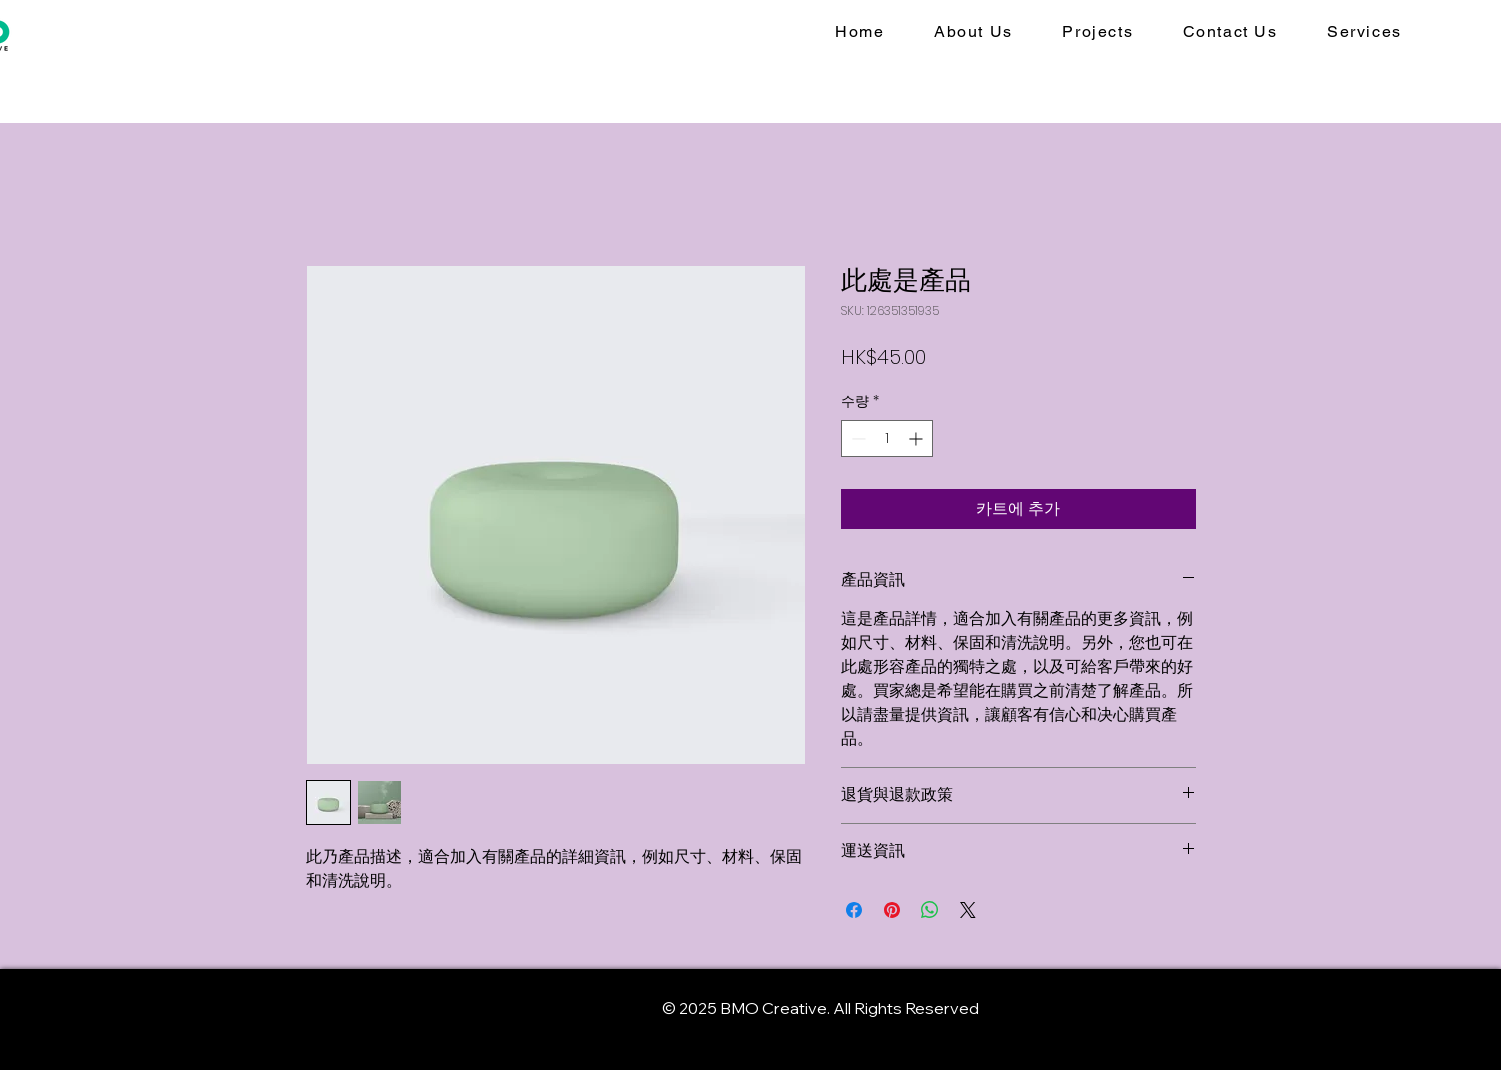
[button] (1364, 32)
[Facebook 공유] (854, 910)
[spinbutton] (887, 438)
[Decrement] (856, 438)
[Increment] (917, 438)
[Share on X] (968, 910)
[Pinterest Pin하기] (892, 910)
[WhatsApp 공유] (930, 910)
